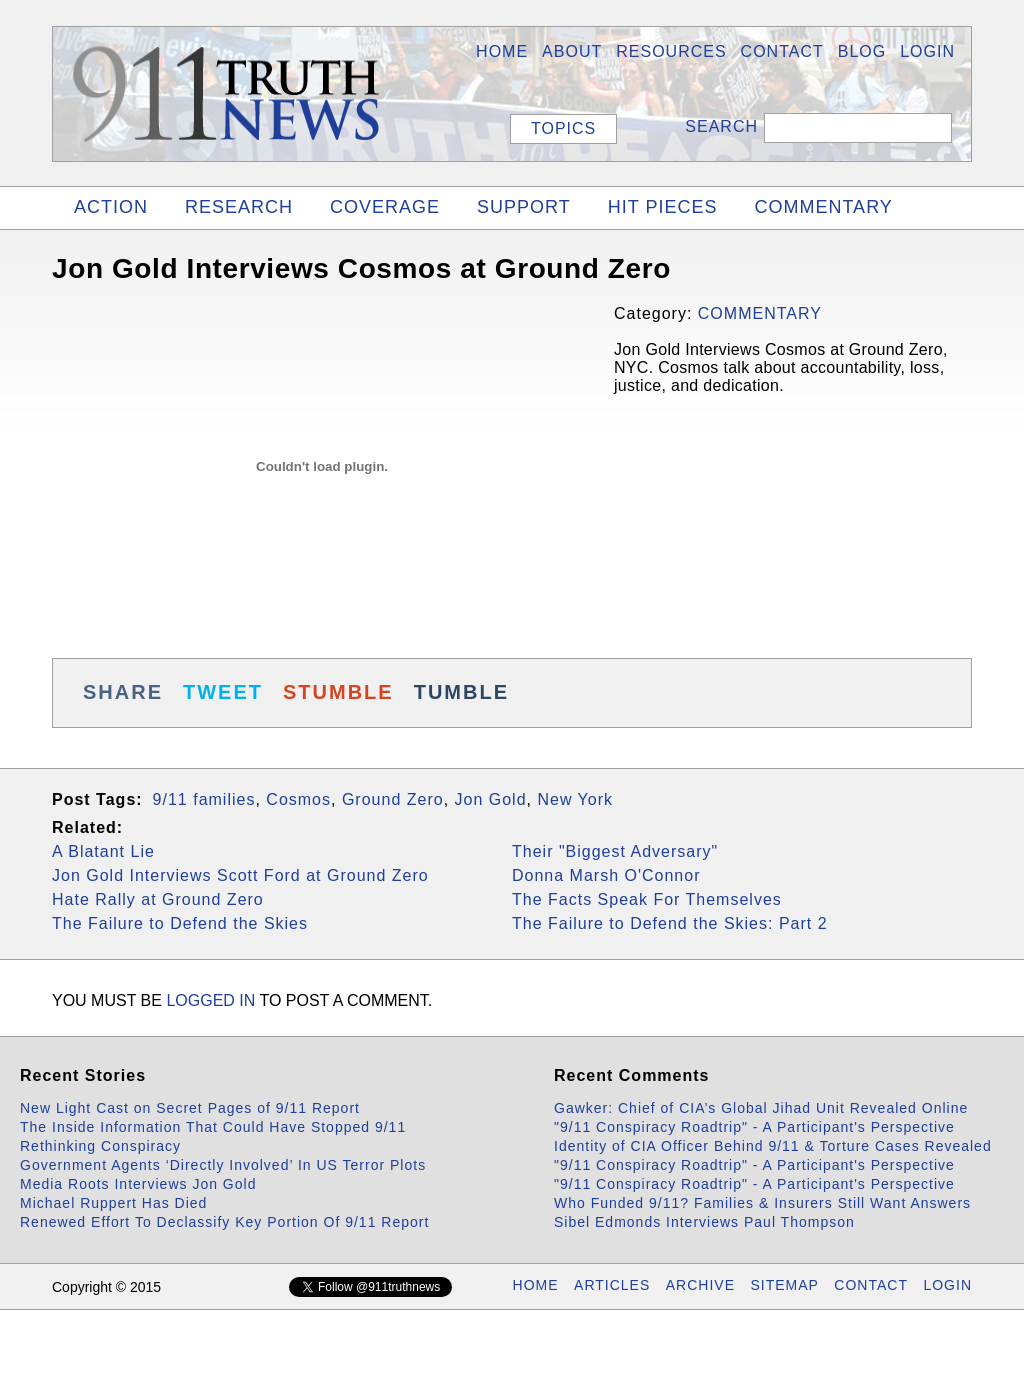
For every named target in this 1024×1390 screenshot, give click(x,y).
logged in (210, 1000)
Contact (782, 51)
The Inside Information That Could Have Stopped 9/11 (213, 1127)
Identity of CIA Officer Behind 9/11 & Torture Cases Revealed (773, 1146)
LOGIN (927, 51)
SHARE (123, 692)
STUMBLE (338, 692)
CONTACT (871, 1285)
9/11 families (204, 799)
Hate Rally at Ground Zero (158, 899)
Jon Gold (491, 799)
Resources (671, 51)
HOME (502, 51)
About (572, 51)
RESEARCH (239, 207)
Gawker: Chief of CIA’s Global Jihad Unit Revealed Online (761, 1108)
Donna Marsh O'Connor (606, 875)
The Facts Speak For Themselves (647, 899)
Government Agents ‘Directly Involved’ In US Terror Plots (223, 1165)
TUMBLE (461, 692)
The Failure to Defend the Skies (180, 923)
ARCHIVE (700, 1285)
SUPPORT (524, 207)
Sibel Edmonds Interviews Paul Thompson (704, 1222)
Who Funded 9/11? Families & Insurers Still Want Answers (762, 1203)
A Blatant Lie (103, 851)
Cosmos (298, 799)
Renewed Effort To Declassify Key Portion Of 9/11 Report (224, 1222)
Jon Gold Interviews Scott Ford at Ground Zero (240, 875)
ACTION (111, 207)
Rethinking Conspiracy (100, 1146)
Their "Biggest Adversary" (615, 851)
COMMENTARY (823, 207)
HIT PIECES (663, 207)
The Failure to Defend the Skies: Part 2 (670, 923)
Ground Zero (393, 799)
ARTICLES (612, 1285)
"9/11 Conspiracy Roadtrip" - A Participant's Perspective (754, 1127)
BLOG (862, 51)
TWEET (223, 692)
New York (575, 799)
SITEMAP (784, 1285)
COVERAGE (385, 207)
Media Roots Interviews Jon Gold (138, 1184)
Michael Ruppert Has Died (113, 1203)
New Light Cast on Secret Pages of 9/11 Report (190, 1108)
